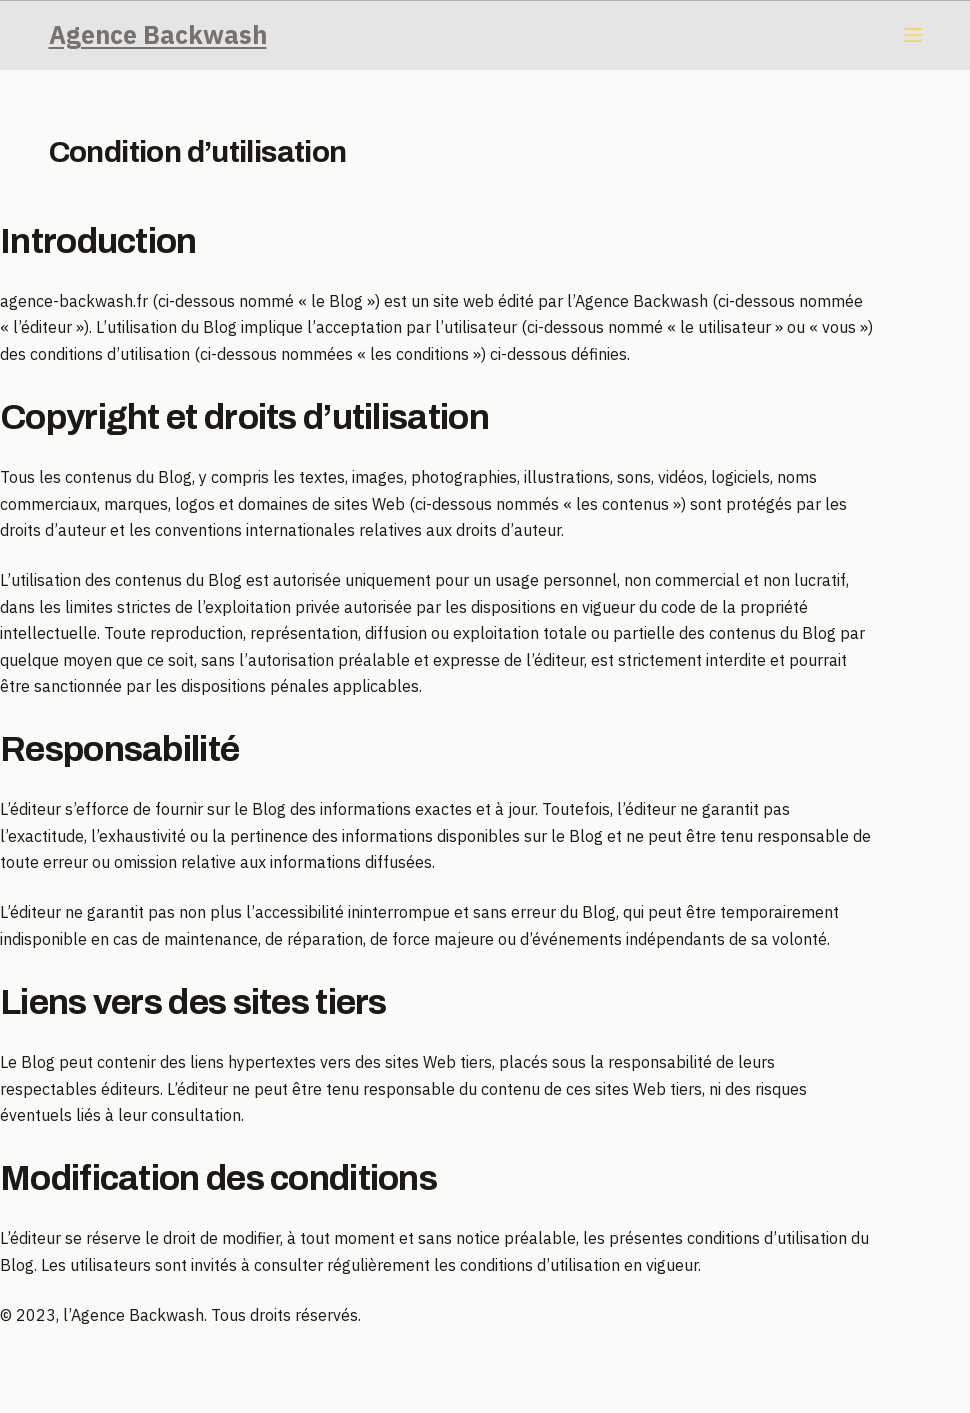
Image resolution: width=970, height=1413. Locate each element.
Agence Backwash (158, 34)
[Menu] (913, 35)
